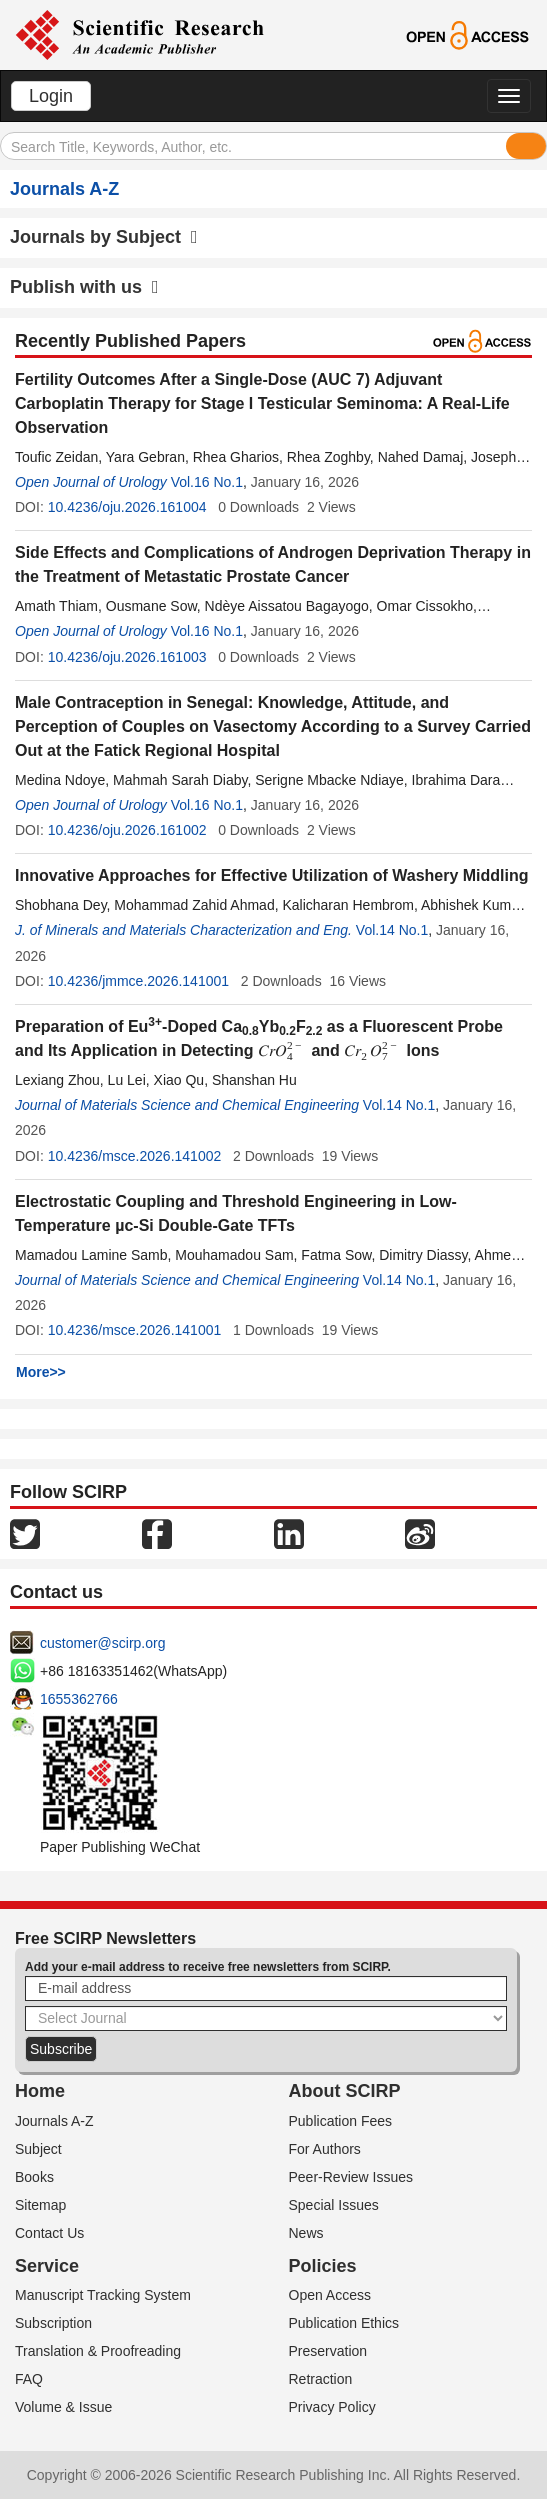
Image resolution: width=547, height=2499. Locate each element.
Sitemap (40, 2205)
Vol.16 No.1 (207, 482)
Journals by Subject (104, 237)
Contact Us (49, 2233)
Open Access (330, 2295)
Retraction (321, 2379)
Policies (323, 2266)
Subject (38, 2149)
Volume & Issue (63, 2407)
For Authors (325, 2149)
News (306, 2233)
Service (47, 2266)
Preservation (328, 2351)
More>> (41, 1372)
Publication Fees (341, 2121)
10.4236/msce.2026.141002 (135, 1156)
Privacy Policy (332, 2407)
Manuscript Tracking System (103, 2295)
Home (40, 2091)
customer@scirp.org (102, 1643)
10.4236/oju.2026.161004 (127, 507)
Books (34, 2177)
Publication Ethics (344, 2323)
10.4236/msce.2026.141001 (135, 1330)
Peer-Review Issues (351, 2177)
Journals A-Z (54, 2121)
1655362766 (79, 1699)
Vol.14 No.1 (392, 930)
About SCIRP (345, 2091)
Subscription (53, 2323)
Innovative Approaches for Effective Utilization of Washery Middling (272, 875)
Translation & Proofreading (98, 2351)
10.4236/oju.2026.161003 (127, 657)
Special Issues (334, 2205)
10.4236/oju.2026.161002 (127, 830)
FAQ (29, 2379)
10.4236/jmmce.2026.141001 (138, 981)
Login (51, 96)
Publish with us (84, 287)
